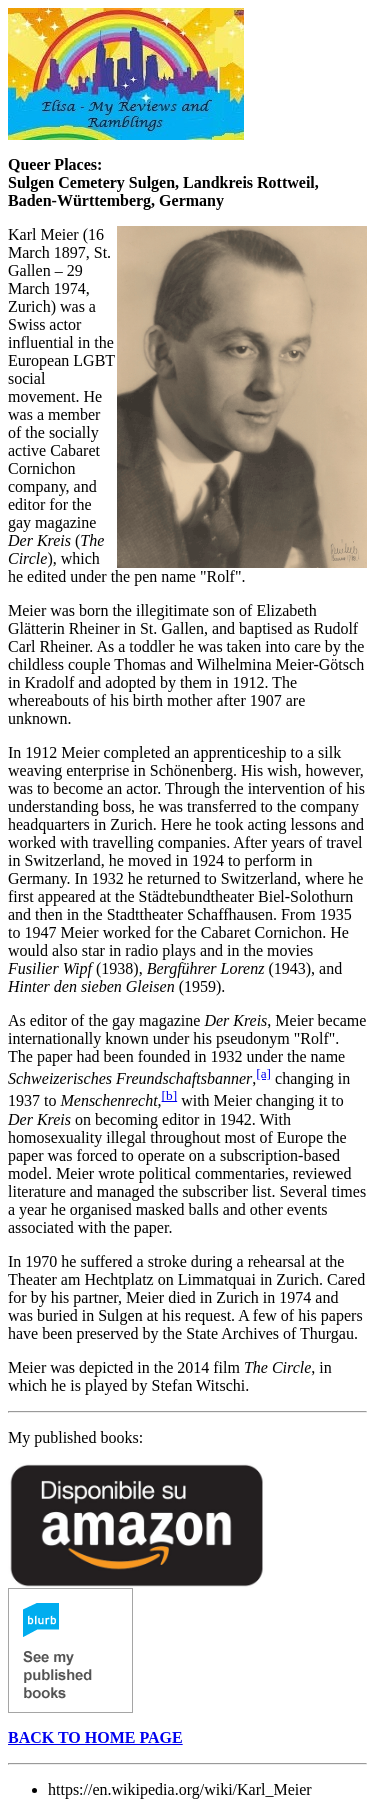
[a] (263, 1073)
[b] (170, 1095)
